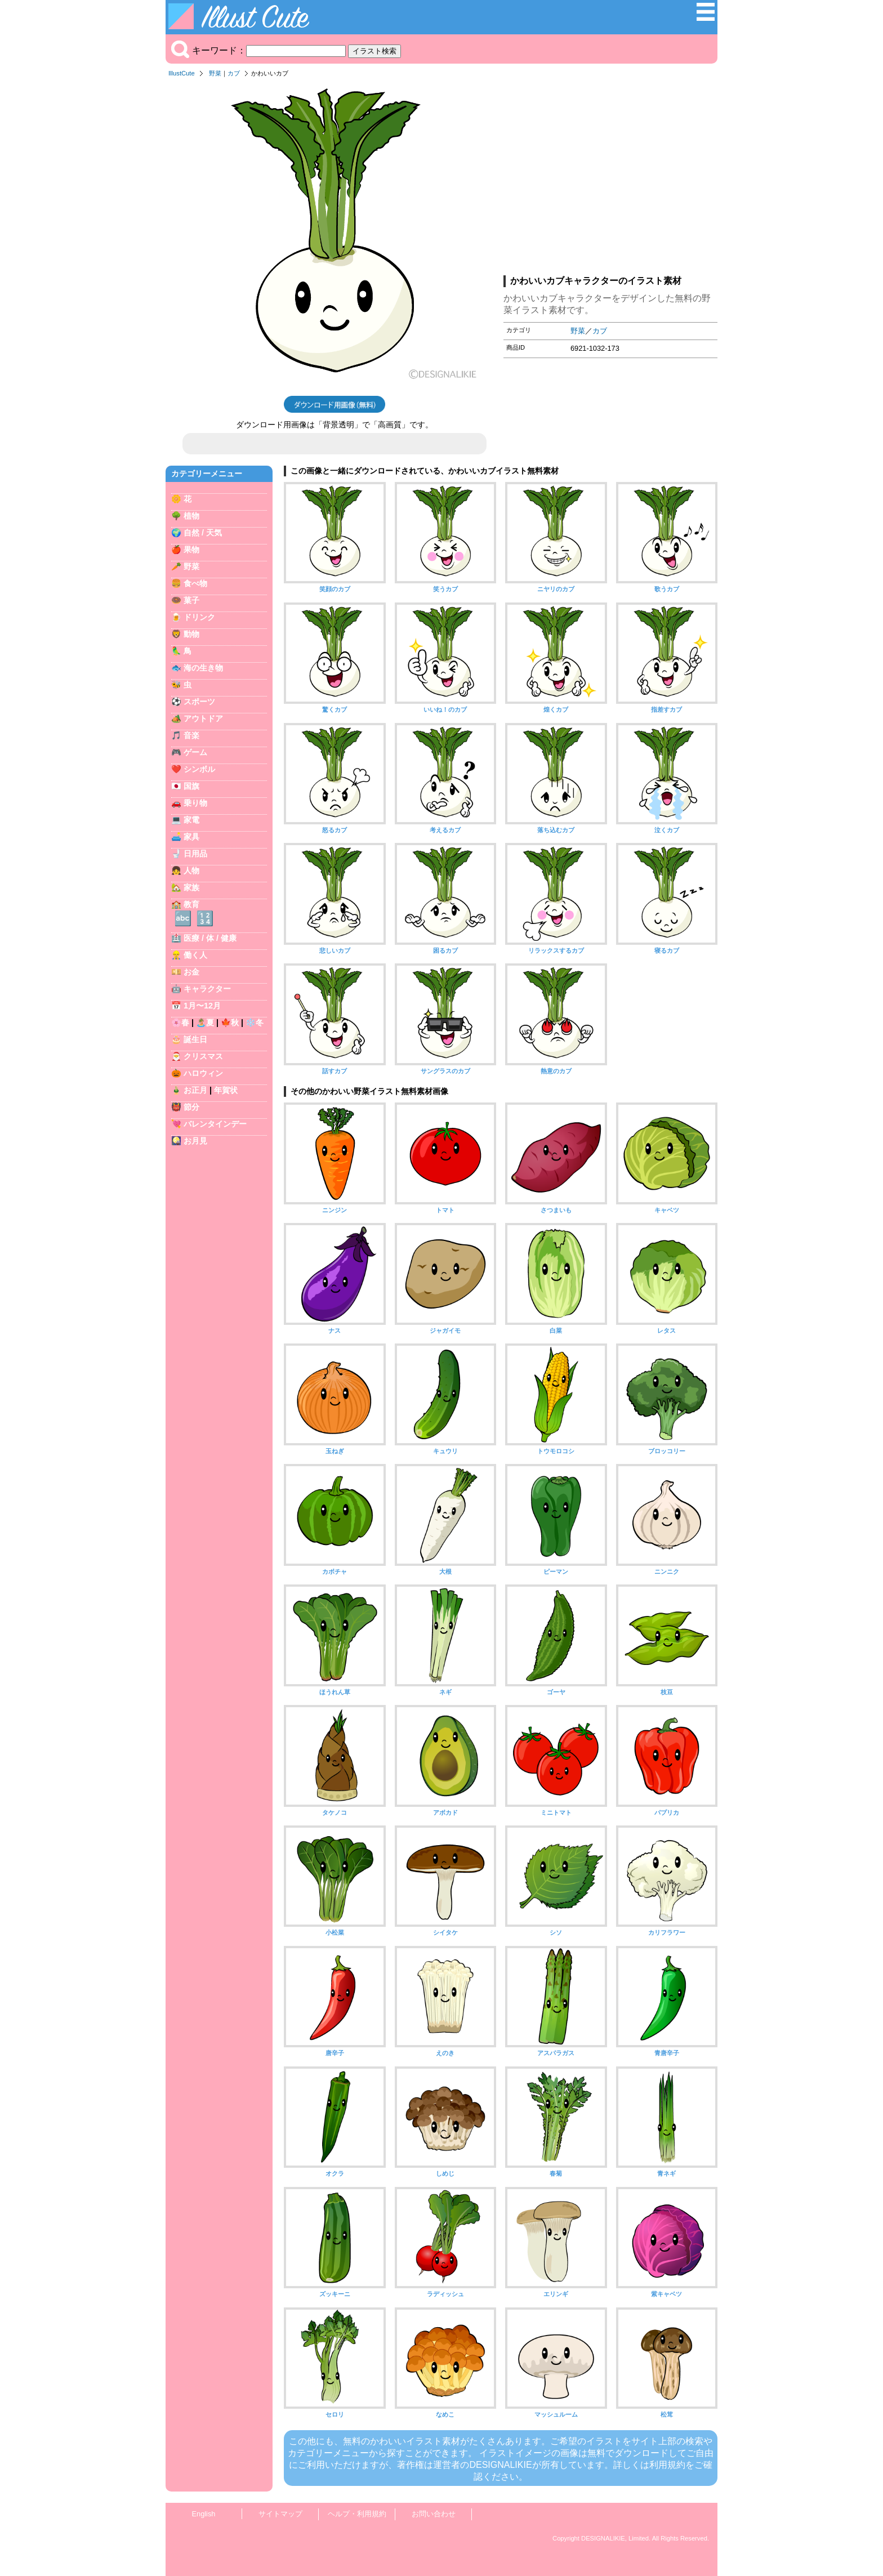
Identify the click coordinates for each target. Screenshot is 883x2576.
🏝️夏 (205, 1022)
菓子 (191, 600)
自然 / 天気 (203, 532)
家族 (191, 887)
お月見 (195, 1140)
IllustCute (181, 73)
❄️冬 (255, 1022)
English (204, 2514)
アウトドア (203, 718)
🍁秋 (230, 1022)
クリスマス (203, 1056)
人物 (191, 870)
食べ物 (195, 583)
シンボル (199, 769)
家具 (191, 836)
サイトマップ (280, 2514)
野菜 (215, 73)
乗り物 (195, 802)
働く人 (195, 954)
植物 (191, 515)
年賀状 (226, 1090)
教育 (191, 904)
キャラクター (207, 988)
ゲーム (195, 752)
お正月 (195, 1090)
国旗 (191, 786)
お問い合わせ (434, 2514)
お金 (191, 971)
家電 (191, 819)
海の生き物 (203, 667)
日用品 (195, 853)
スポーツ (199, 701)
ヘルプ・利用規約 (357, 2514)
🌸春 (180, 1022)
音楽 (191, 735)
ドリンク (199, 617)
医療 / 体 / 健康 (210, 938)
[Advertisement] (610, 179)
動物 (191, 634)
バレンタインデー (215, 1123)
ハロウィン (203, 1073)
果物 (191, 549)
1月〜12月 (202, 1005)
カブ (234, 73)
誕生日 (195, 1039)
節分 (191, 1106)
